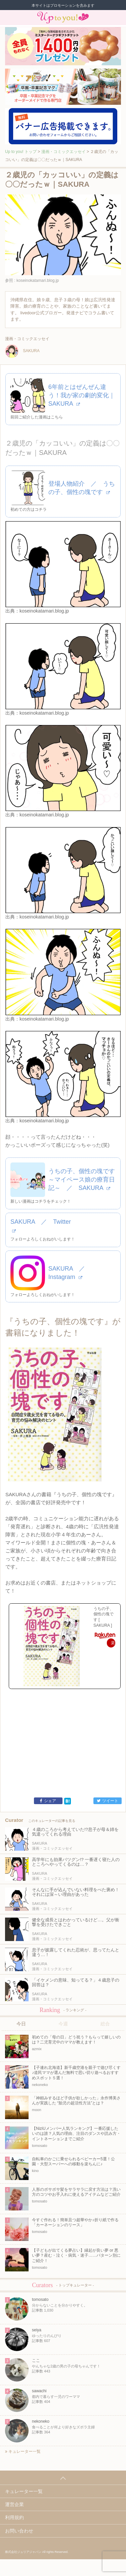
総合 (105, 2023)
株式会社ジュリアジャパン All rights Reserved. (37, 2552)
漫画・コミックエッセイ (63, 151)
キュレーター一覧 (23, 2451)
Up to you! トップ (21, 151)
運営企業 (14, 2504)
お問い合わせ (19, 2530)
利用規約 (14, 2517)
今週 (63, 2023)
